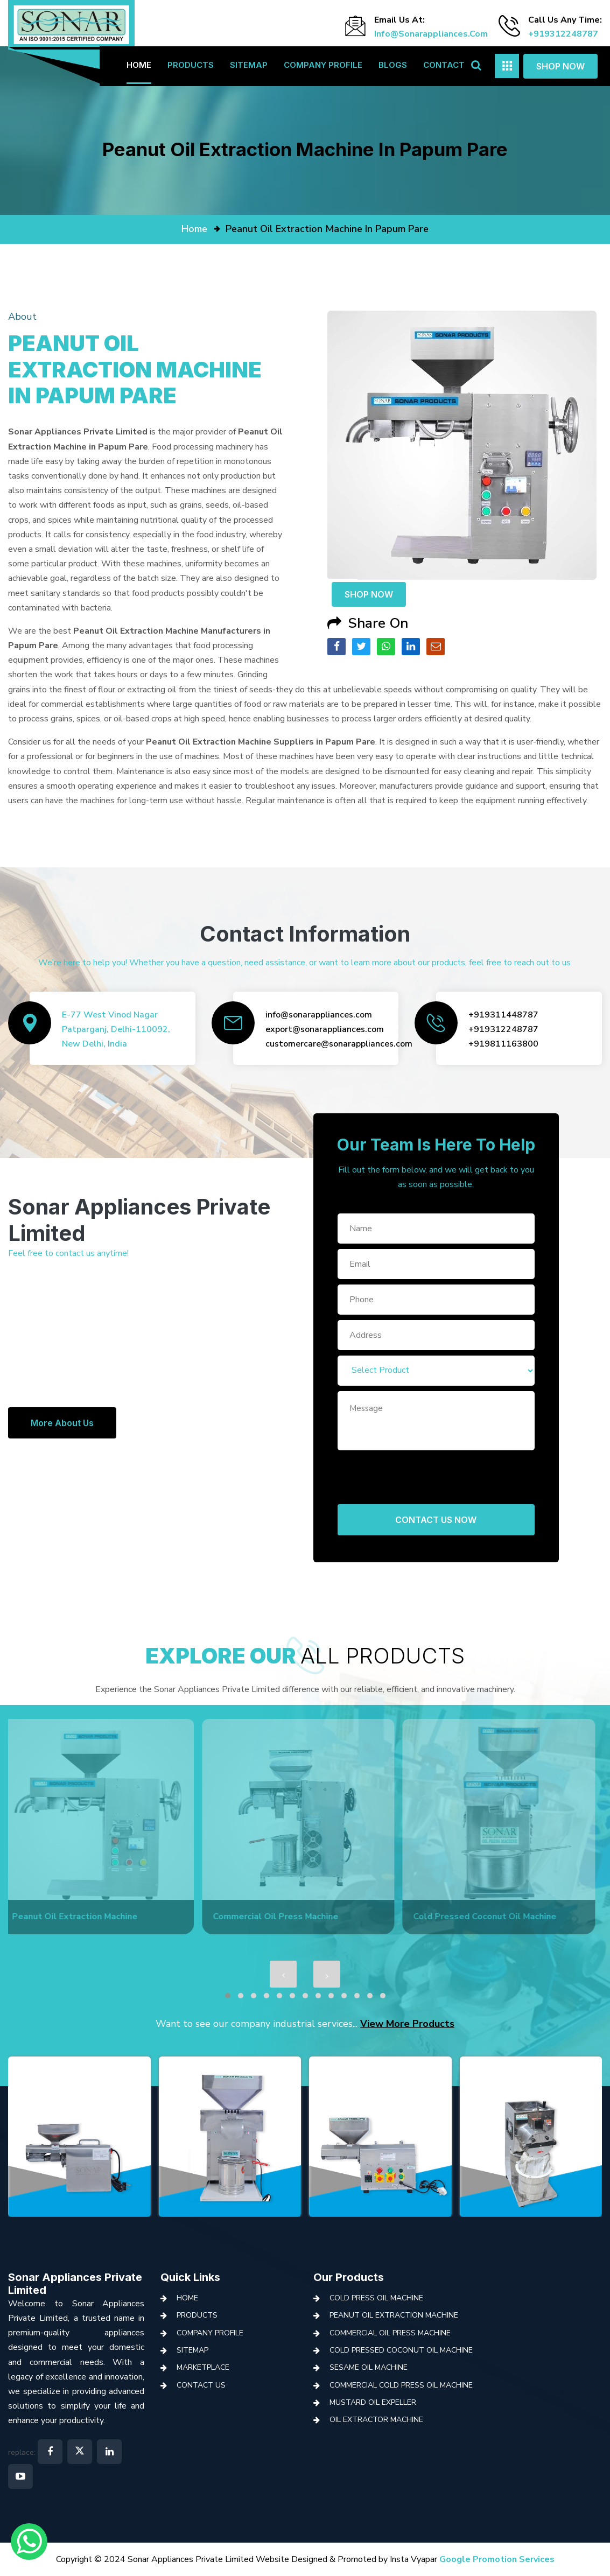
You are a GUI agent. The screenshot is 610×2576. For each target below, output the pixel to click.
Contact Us (201, 2385)
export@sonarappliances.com (324, 1029)
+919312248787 (563, 34)
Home (139, 65)
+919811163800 (503, 1044)
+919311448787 (503, 1015)
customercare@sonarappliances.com (338, 1044)
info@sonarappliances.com (431, 34)
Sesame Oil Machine (368, 2367)
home (194, 228)
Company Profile (323, 65)
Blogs (392, 65)
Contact (444, 65)
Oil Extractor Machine (376, 2419)
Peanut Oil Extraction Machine (393, 2315)
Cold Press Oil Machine (376, 2298)
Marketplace (203, 2367)
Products (190, 65)
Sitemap (249, 65)
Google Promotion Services (497, 2559)
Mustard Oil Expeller (372, 2402)
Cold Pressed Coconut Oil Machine (401, 2350)
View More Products (407, 2023)
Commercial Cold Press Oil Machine (401, 2385)
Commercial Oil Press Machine (390, 2333)
